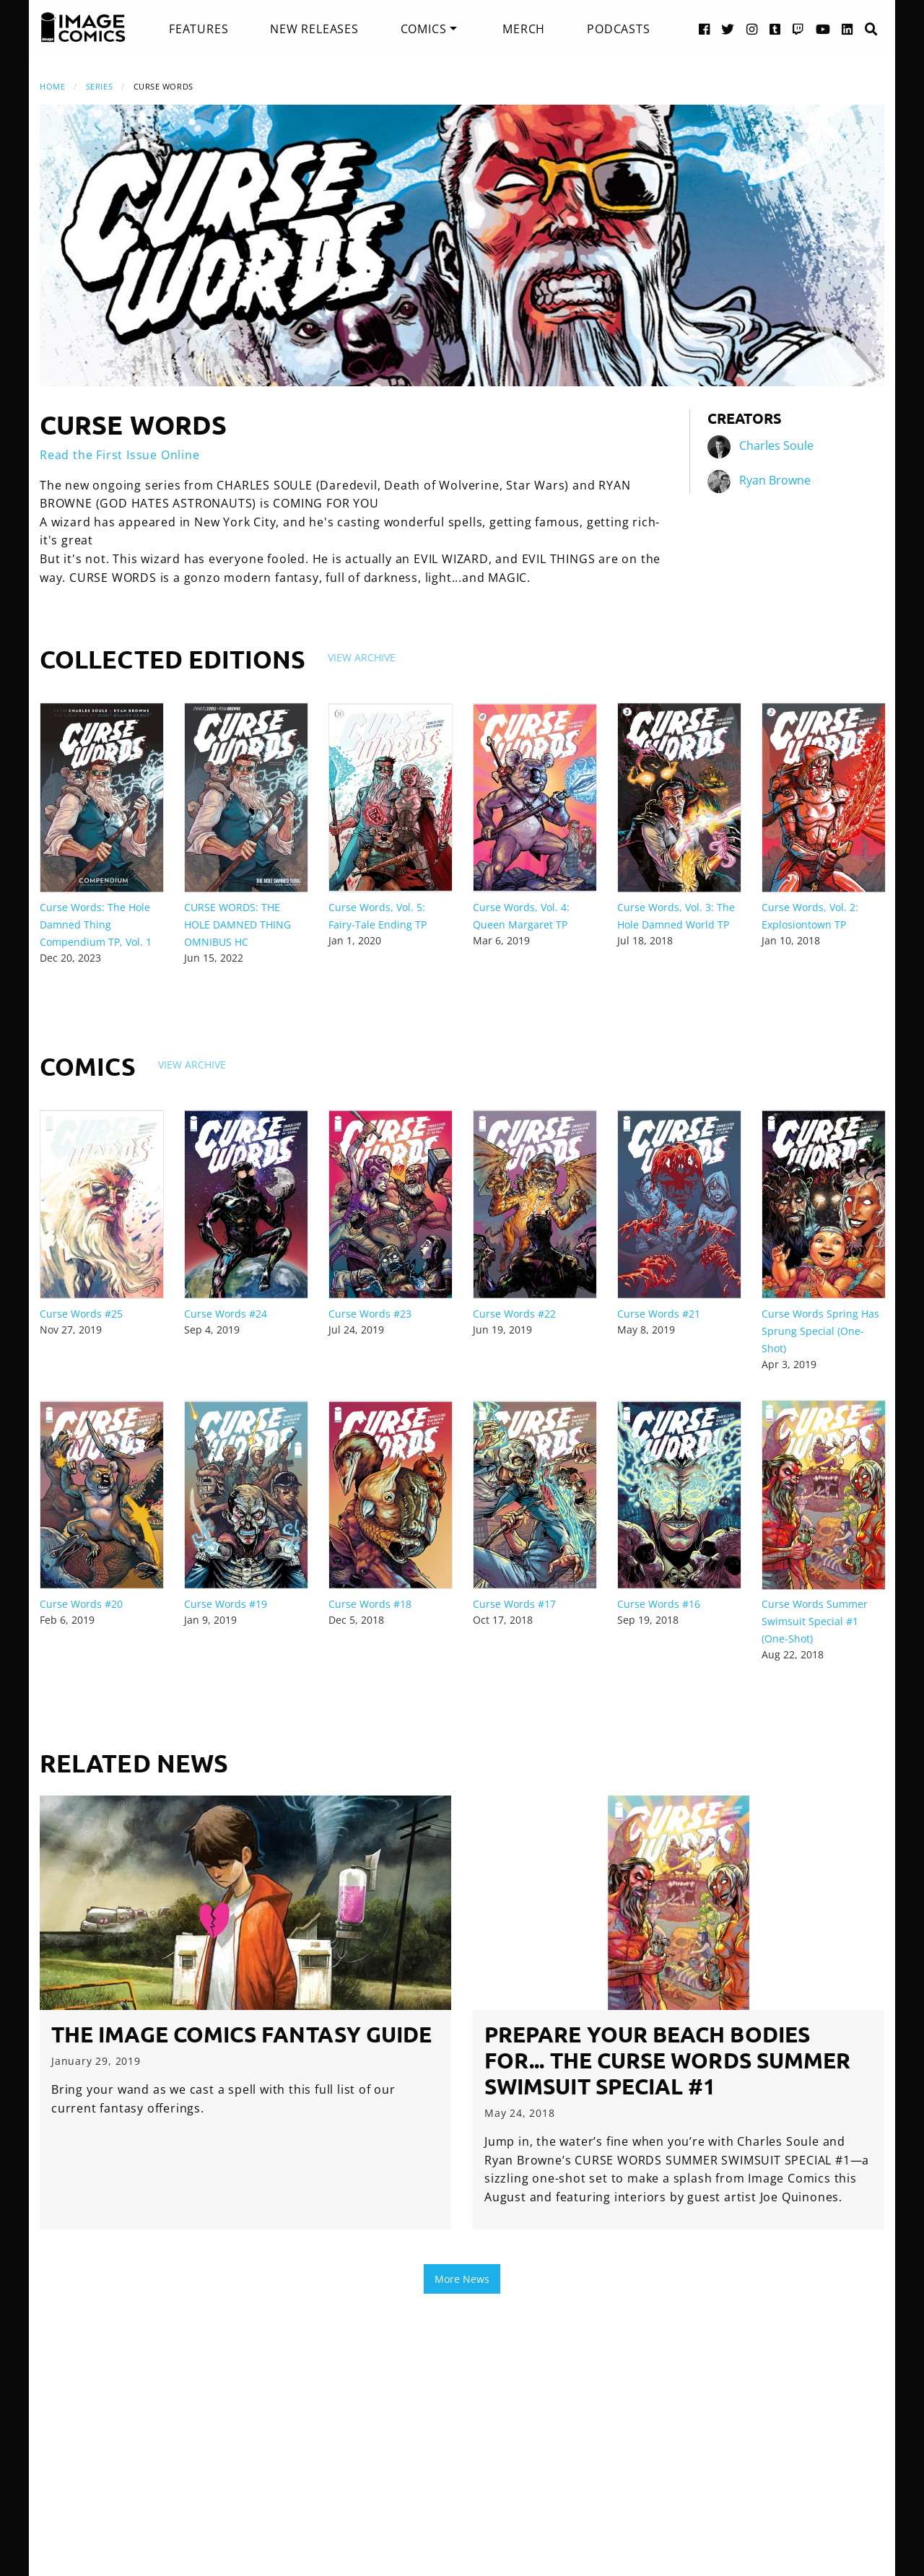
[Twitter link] (728, 28)
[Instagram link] (752, 28)
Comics (424, 29)
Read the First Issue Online (120, 455)
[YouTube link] (823, 28)
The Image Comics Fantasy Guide (241, 2034)
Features (198, 29)
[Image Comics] (83, 27)
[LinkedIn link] (847, 28)
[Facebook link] (704, 28)
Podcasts (618, 29)
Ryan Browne (775, 480)
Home (52, 86)
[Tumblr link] (775, 28)
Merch (523, 29)
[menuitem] (198, 29)
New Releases (314, 29)
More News (462, 2279)
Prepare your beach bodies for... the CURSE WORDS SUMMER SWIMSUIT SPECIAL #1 (667, 2060)
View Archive (362, 657)
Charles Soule (776, 445)
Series (99, 86)
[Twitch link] (798, 28)
